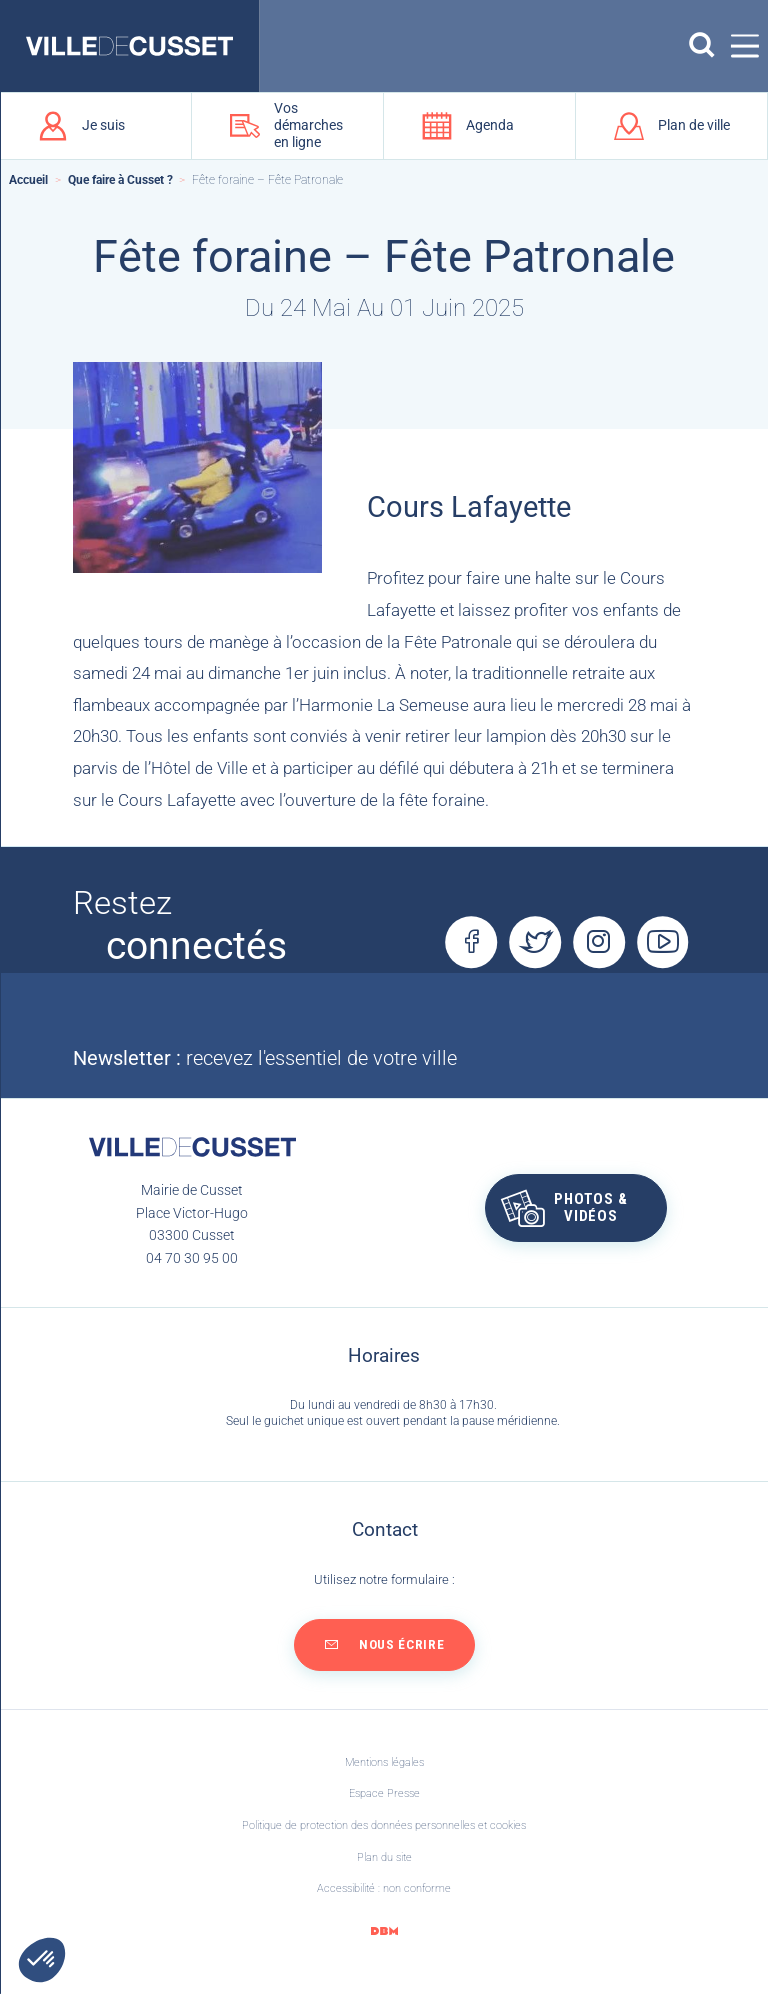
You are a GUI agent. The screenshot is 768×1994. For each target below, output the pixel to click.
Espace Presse (384, 1793)
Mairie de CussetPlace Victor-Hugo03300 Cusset (192, 1212)
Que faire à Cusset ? (120, 180)
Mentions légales (384, 1762)
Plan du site (384, 1857)
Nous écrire (401, 1644)
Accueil (28, 180)
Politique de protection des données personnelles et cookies (384, 1825)
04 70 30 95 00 (192, 1258)
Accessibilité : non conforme (384, 1888)
